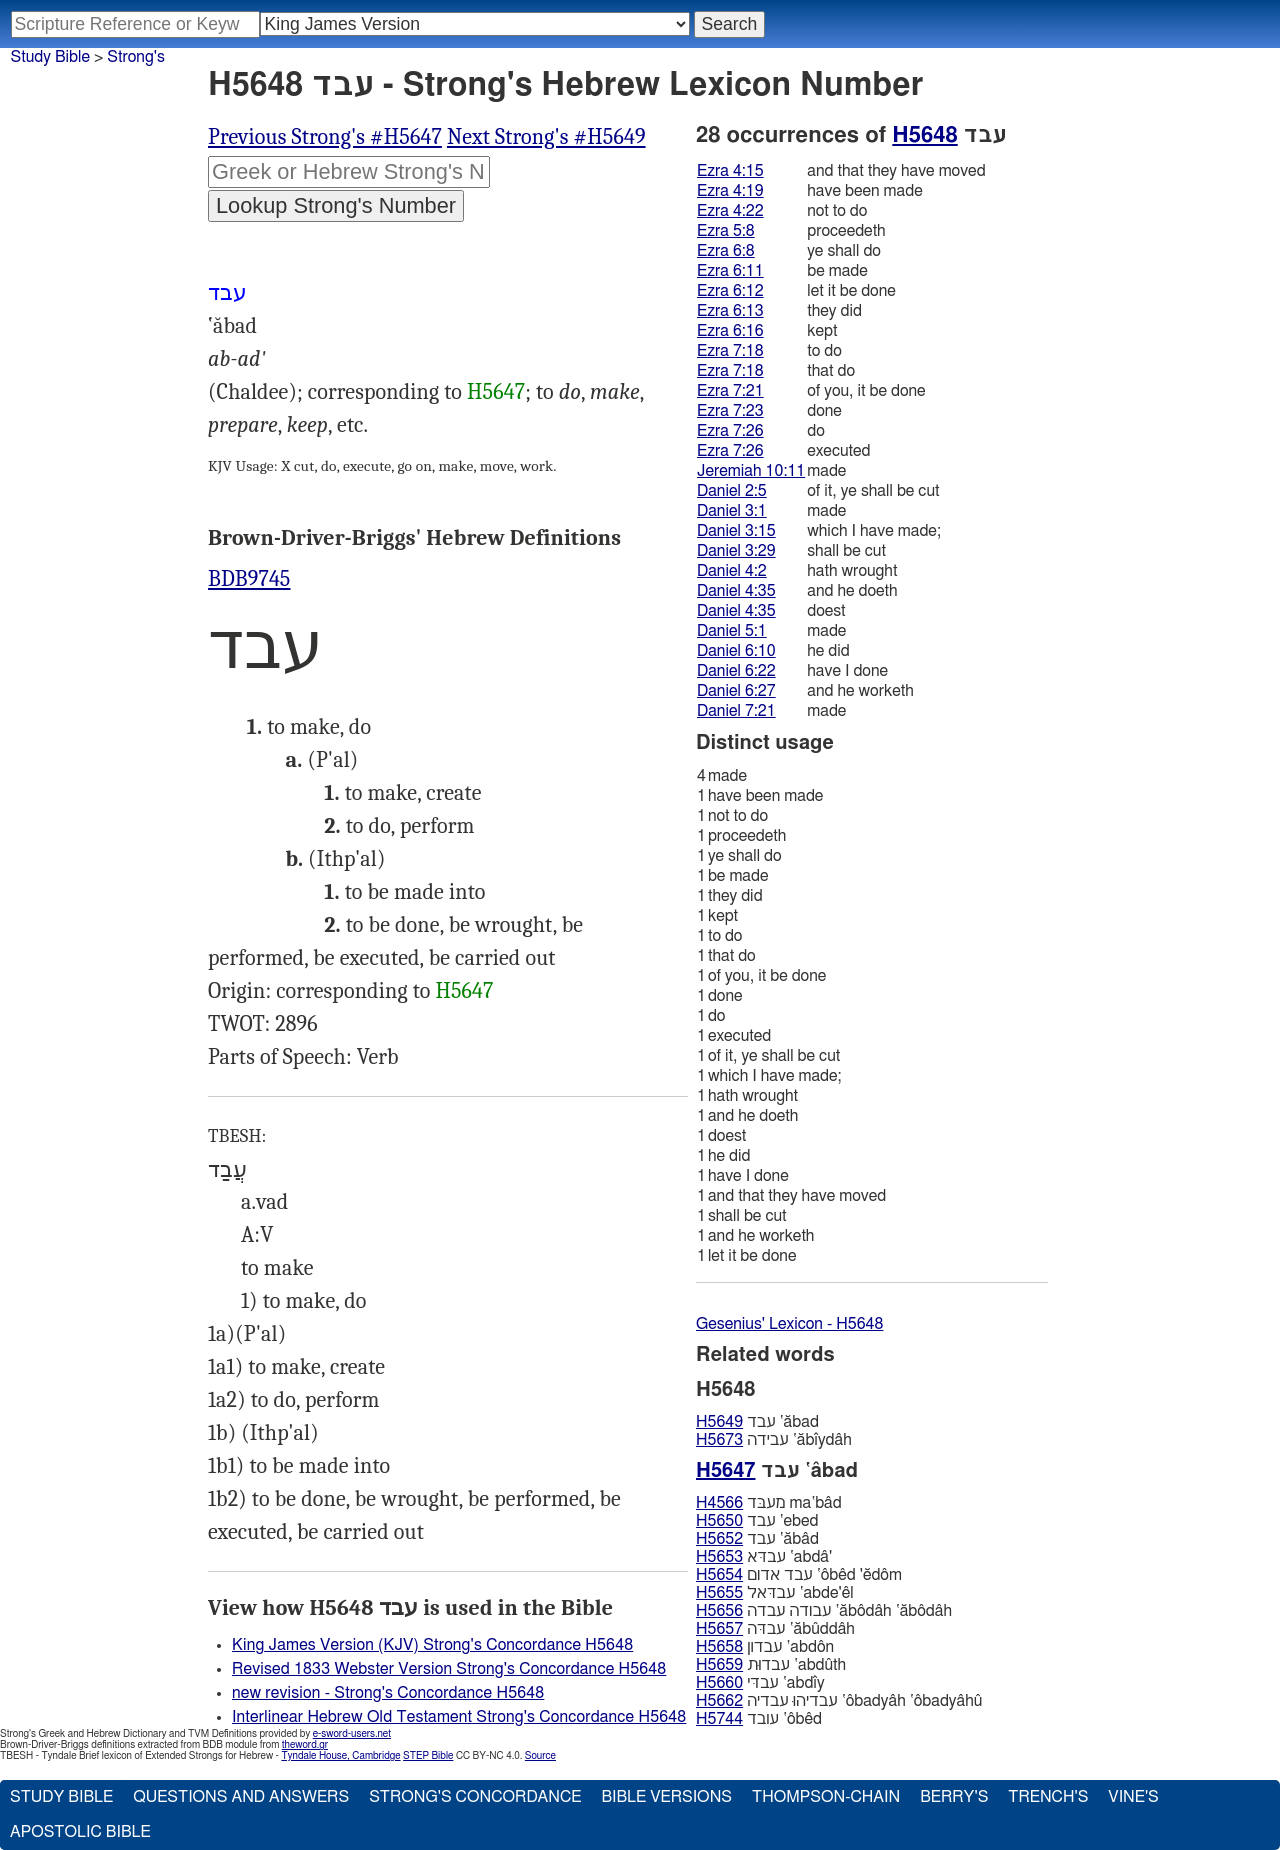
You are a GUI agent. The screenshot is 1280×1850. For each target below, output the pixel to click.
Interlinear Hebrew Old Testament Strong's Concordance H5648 (459, 1717)
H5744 (719, 1719)
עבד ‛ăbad (757, 1422)
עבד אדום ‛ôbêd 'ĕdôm (799, 1575)
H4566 (719, 1503)
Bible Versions (666, 1797)
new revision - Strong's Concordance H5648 (388, 1693)
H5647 (496, 392)
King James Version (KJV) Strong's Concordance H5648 (432, 1645)
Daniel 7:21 (736, 711)
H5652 (719, 1539)
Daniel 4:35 (736, 591)
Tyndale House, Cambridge (340, 1756)
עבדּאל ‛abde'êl (775, 1593)
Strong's (136, 57)
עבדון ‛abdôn (765, 1647)
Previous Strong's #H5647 (325, 137)
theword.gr (305, 1745)
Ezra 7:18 (730, 351)
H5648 (924, 135)
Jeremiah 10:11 (751, 471)
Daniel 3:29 (736, 551)
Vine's (1133, 1797)
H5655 (719, 1593)
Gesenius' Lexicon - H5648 (789, 1324)
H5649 (719, 1422)
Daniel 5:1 (732, 631)
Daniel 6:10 (736, 651)
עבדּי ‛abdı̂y (760, 1683)
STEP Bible (428, 1756)
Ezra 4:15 (730, 171)
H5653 (719, 1557)
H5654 (719, 1575)
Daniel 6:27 (736, 691)
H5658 (719, 1647)
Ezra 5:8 (726, 231)
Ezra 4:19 (730, 191)
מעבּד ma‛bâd (769, 1503)
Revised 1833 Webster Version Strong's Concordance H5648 (449, 1669)
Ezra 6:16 (730, 331)
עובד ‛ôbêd (759, 1719)
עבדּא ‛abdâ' (764, 1557)
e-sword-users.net (352, 1734)
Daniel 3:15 (736, 531)
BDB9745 (249, 579)
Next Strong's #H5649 (546, 137)
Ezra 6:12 (730, 291)
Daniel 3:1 (732, 511)
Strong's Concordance (475, 1797)
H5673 (719, 1440)
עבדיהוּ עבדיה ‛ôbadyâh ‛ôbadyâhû (839, 1701)
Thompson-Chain (826, 1797)
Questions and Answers (241, 1797)
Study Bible (50, 57)
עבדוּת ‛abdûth (771, 1665)
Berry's (954, 1797)
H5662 (719, 1701)
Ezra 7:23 (730, 411)
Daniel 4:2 (732, 571)
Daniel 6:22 (736, 671)
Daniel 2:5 (732, 491)
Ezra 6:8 (726, 251)
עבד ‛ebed (757, 1521)
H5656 (719, 1611)
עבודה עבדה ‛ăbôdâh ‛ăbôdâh (824, 1611)
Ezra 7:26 (730, 431)
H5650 (719, 1521)
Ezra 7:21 (730, 391)
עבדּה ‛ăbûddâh (775, 1629)
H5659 (719, 1665)
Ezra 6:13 (730, 311)
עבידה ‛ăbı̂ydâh (774, 1440)
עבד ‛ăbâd (757, 1539)
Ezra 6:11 (730, 271)
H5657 (719, 1629)
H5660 (719, 1683)
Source (540, 1756)
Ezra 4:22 (730, 211)
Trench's (1048, 1797)
